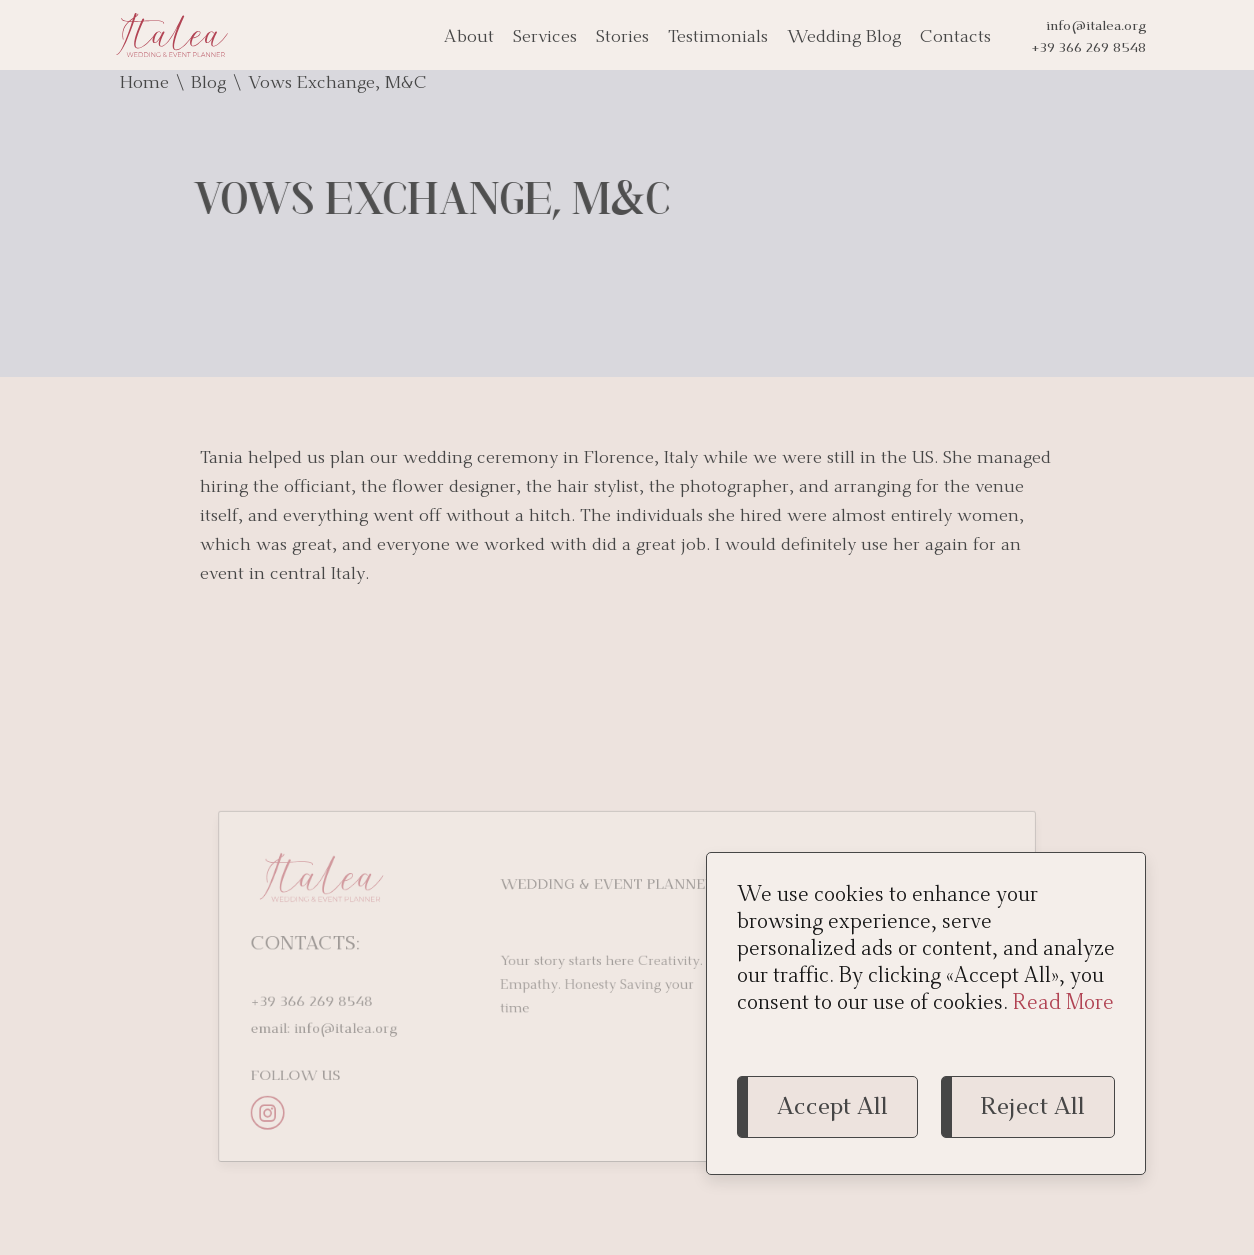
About (469, 38)
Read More (1063, 1004)
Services (545, 38)
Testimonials (718, 38)
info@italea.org (1096, 27)
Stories (622, 38)
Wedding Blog (844, 38)
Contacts (955, 38)
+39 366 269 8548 (1088, 49)
